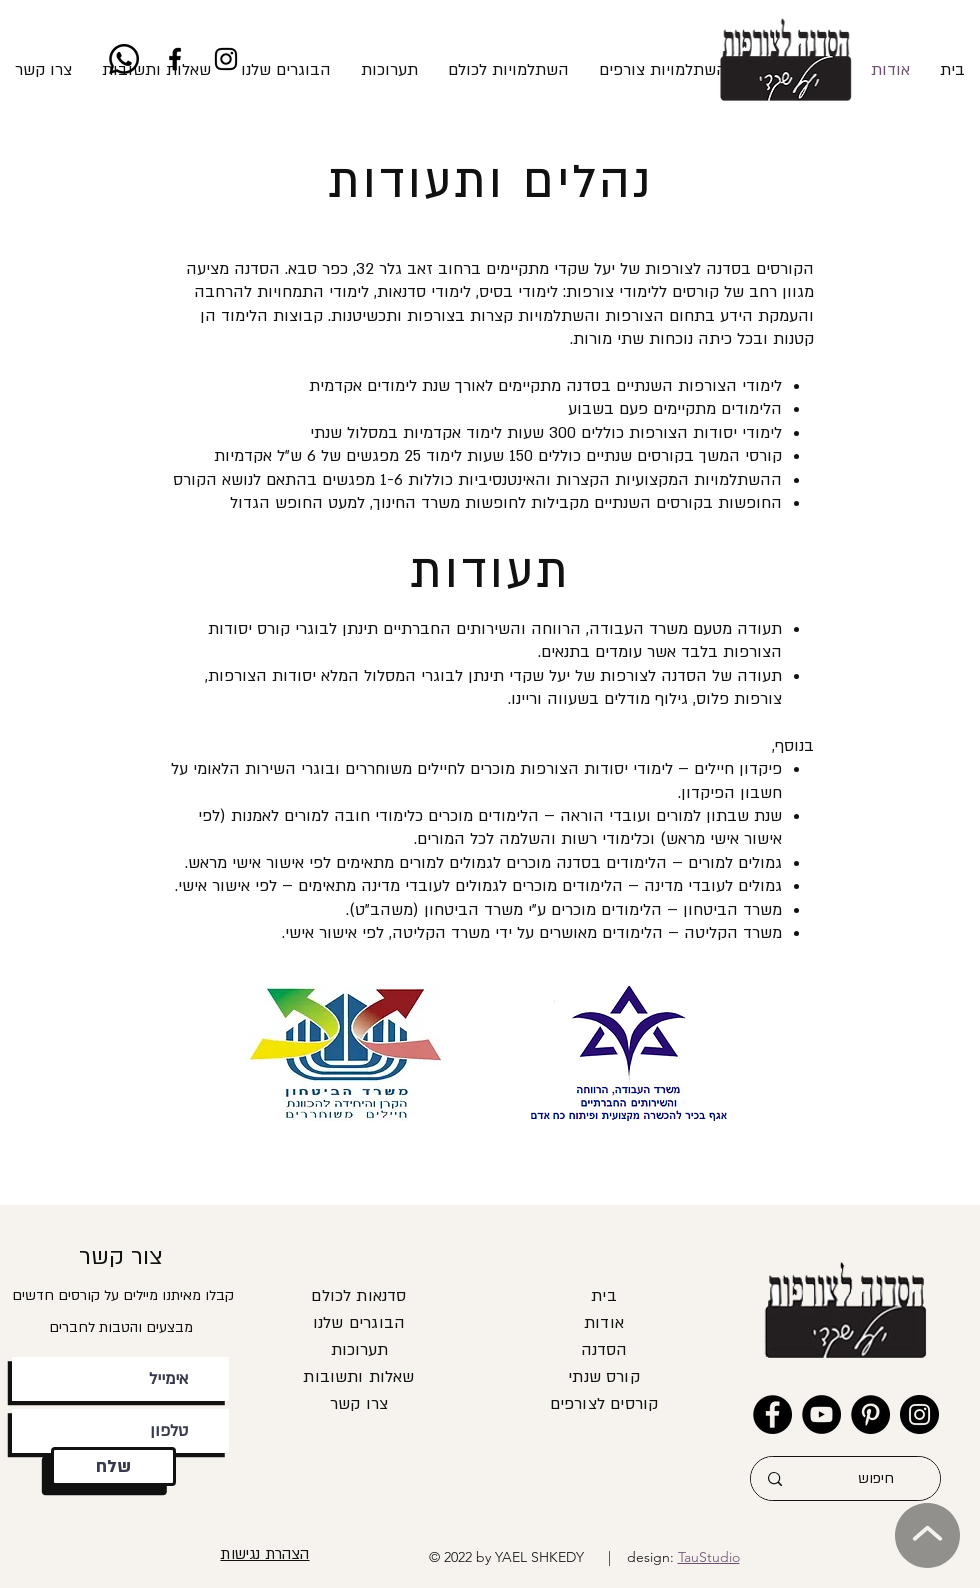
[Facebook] (175, 59)
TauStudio (709, 1557)
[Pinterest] (870, 1414)
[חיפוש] (876, 1478)
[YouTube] (821, 1414)
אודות (604, 1323)
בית (604, 1296)
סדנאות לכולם (358, 1296)
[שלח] (113, 1466)
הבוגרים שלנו (359, 1323)
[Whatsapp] (124, 59)
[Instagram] (226, 59)
